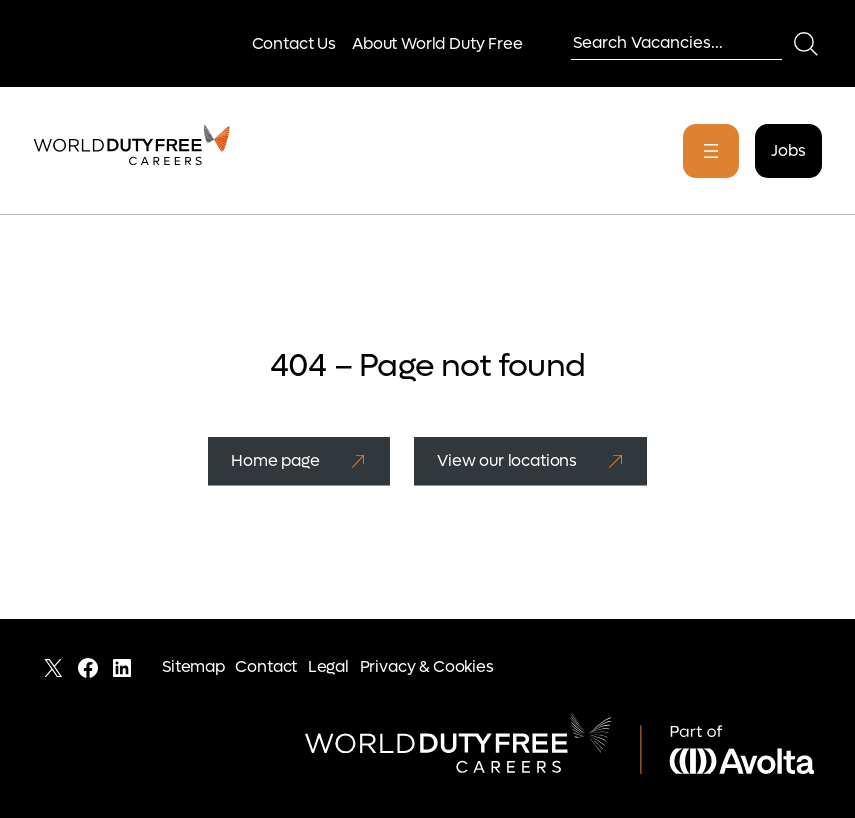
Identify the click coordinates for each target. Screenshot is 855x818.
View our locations (507, 460)
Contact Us (294, 43)
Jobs (788, 150)
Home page (275, 460)
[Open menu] (711, 151)
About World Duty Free (437, 43)
